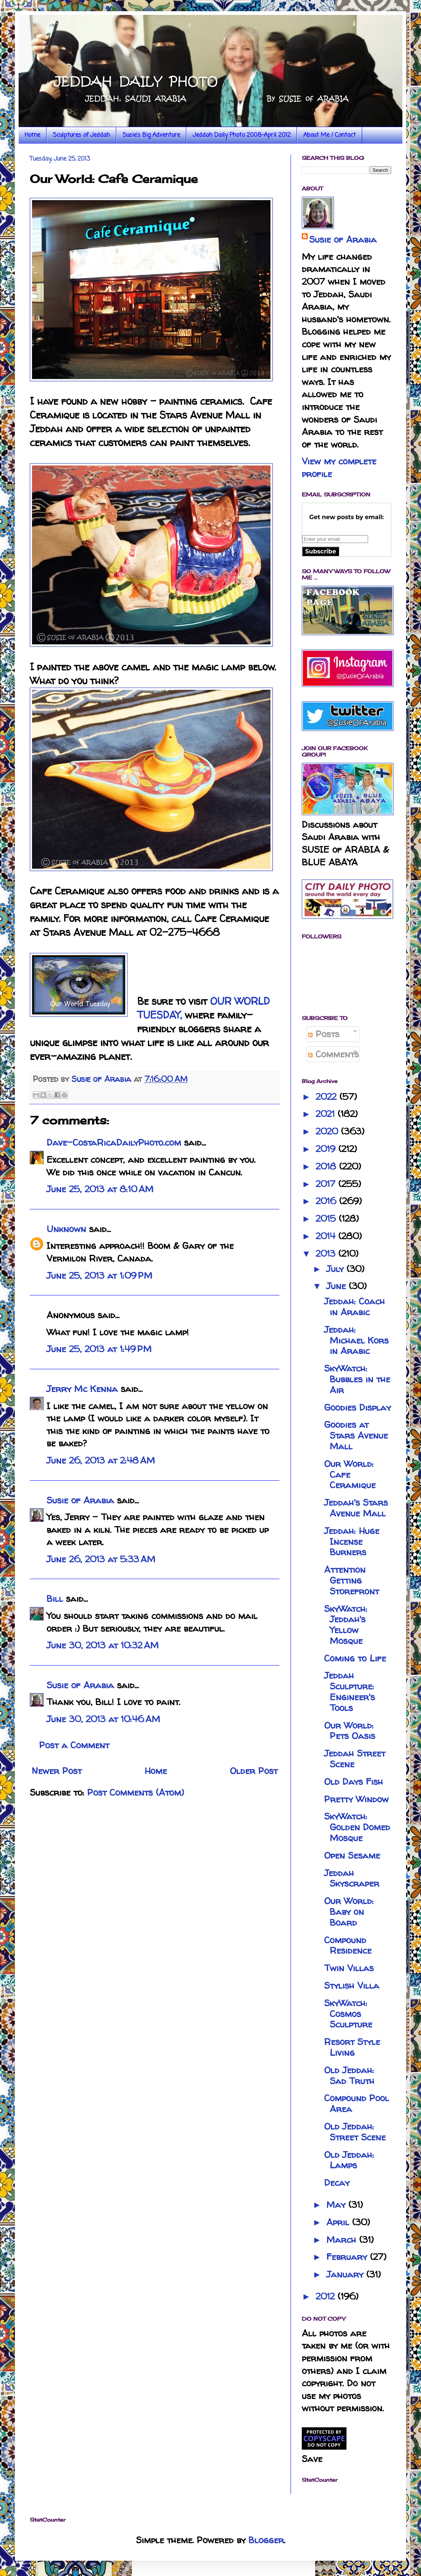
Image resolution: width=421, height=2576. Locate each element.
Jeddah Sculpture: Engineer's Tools (349, 1691)
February (348, 2257)
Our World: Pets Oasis (349, 1730)
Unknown (66, 1229)
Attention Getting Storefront (351, 1580)
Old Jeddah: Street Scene (355, 2131)
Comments (333, 1054)
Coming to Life (355, 1658)
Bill (55, 1598)
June (337, 1286)
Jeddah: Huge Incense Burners (351, 1542)
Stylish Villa (351, 1985)
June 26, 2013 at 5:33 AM (101, 1559)
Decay (336, 2182)
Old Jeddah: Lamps (349, 2160)
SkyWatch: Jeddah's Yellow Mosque (345, 1625)
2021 (327, 1114)
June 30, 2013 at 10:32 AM (103, 1645)
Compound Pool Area (356, 2103)
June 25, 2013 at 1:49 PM (99, 1349)
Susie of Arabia (80, 1500)
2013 (327, 1253)
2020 (328, 1131)
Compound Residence (347, 1945)
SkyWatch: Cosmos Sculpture (348, 2014)
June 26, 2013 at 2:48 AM (101, 1460)
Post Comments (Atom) (135, 1792)
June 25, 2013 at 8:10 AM (100, 1189)
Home (32, 135)
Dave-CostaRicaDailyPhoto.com (114, 1142)
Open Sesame (352, 1855)
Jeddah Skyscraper (351, 1878)
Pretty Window (356, 1799)
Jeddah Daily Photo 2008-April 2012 (242, 135)
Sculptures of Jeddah (81, 135)
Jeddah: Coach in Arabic (354, 1306)
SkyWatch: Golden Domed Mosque (357, 1827)
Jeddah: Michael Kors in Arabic (356, 1340)
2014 (327, 1236)
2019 (327, 1149)
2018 (327, 1166)
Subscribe (320, 551)
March (342, 2240)
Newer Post (57, 1771)
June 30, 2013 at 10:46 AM (103, 1719)
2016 (327, 1201)
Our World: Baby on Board (349, 1912)
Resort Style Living (352, 2047)
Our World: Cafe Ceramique (350, 1474)
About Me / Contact (329, 135)
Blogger (266, 2540)
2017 (327, 1184)
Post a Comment (74, 1745)
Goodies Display (357, 1407)
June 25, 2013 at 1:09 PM (99, 1275)
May (337, 2204)
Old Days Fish (353, 1781)
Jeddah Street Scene (354, 1758)
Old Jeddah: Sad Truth (349, 2075)
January (346, 2274)
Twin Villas (349, 1968)
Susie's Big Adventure (151, 135)
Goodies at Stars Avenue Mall (356, 1435)
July (336, 1269)
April (339, 2222)
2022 (327, 1096)
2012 (327, 2296)
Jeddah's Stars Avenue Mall (356, 1507)
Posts (323, 1034)
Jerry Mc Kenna (82, 1389)
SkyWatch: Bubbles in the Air (357, 1379)
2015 (327, 1218)
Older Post (254, 1771)
